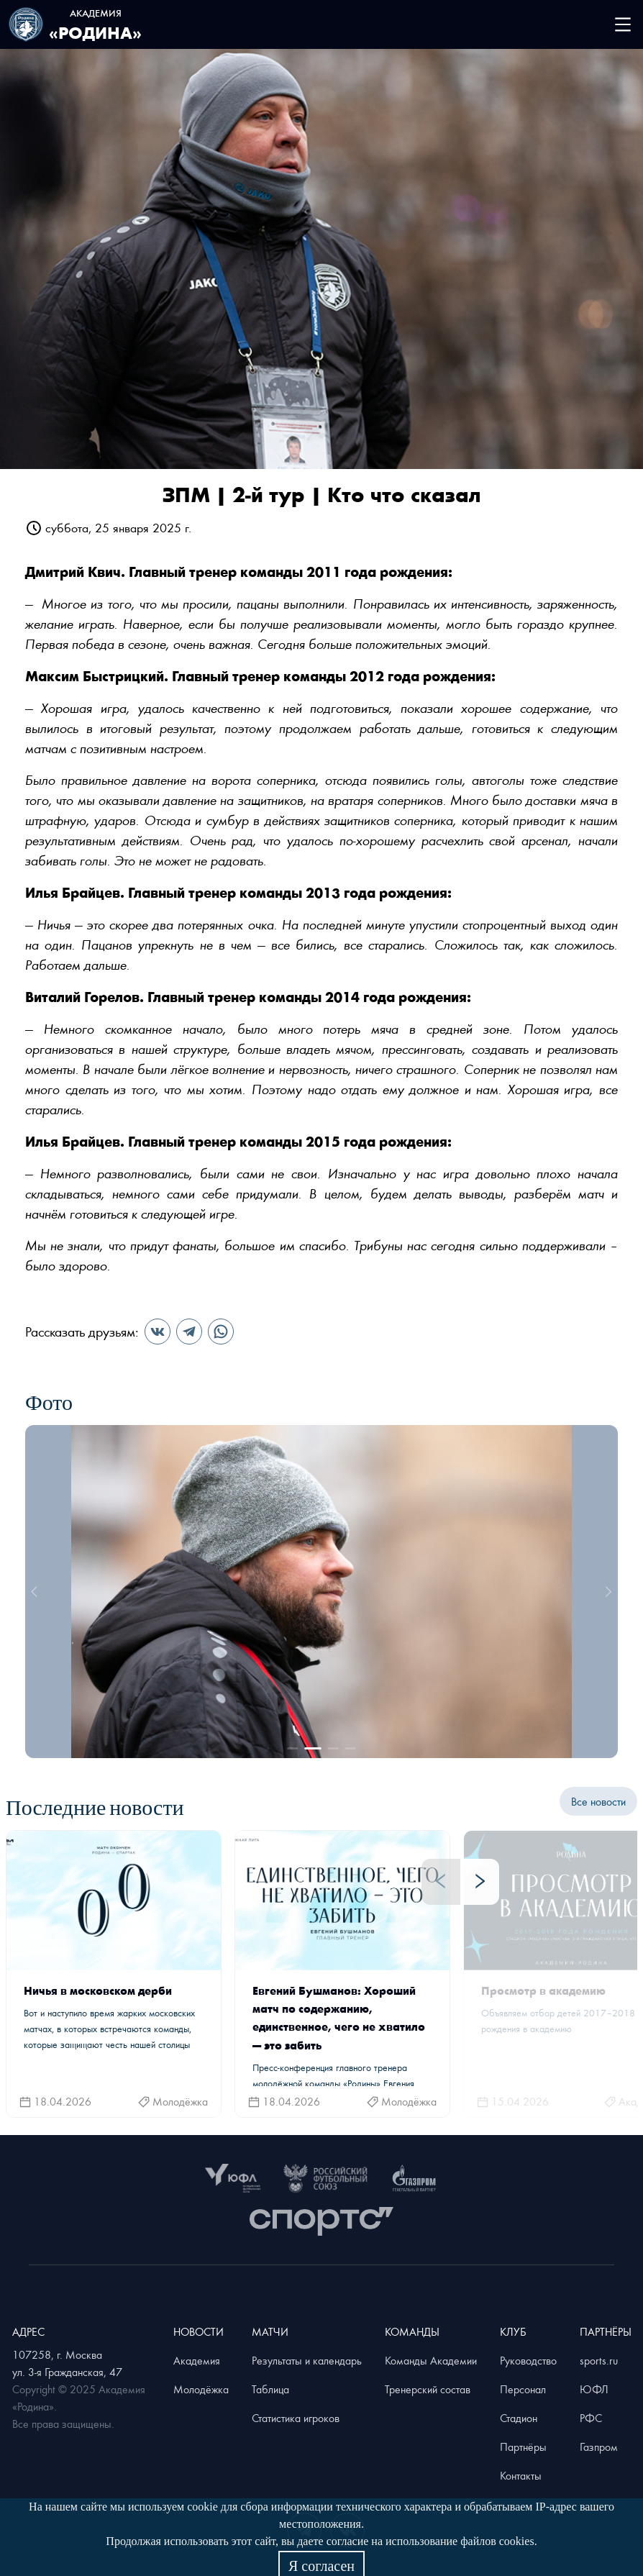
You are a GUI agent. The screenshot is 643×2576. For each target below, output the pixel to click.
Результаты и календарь (307, 2360)
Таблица (270, 2389)
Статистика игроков (295, 2418)
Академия (196, 2360)
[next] (606, 1591)
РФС (591, 2418)
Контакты (521, 2475)
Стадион (518, 2418)
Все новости (598, 1801)
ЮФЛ (594, 2389)
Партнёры (523, 2446)
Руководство (528, 2360)
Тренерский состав (427, 2389)
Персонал (523, 2389)
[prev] (36, 1591)
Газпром (599, 2446)
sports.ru (599, 2360)
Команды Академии (431, 2360)
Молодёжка (201, 2389)
